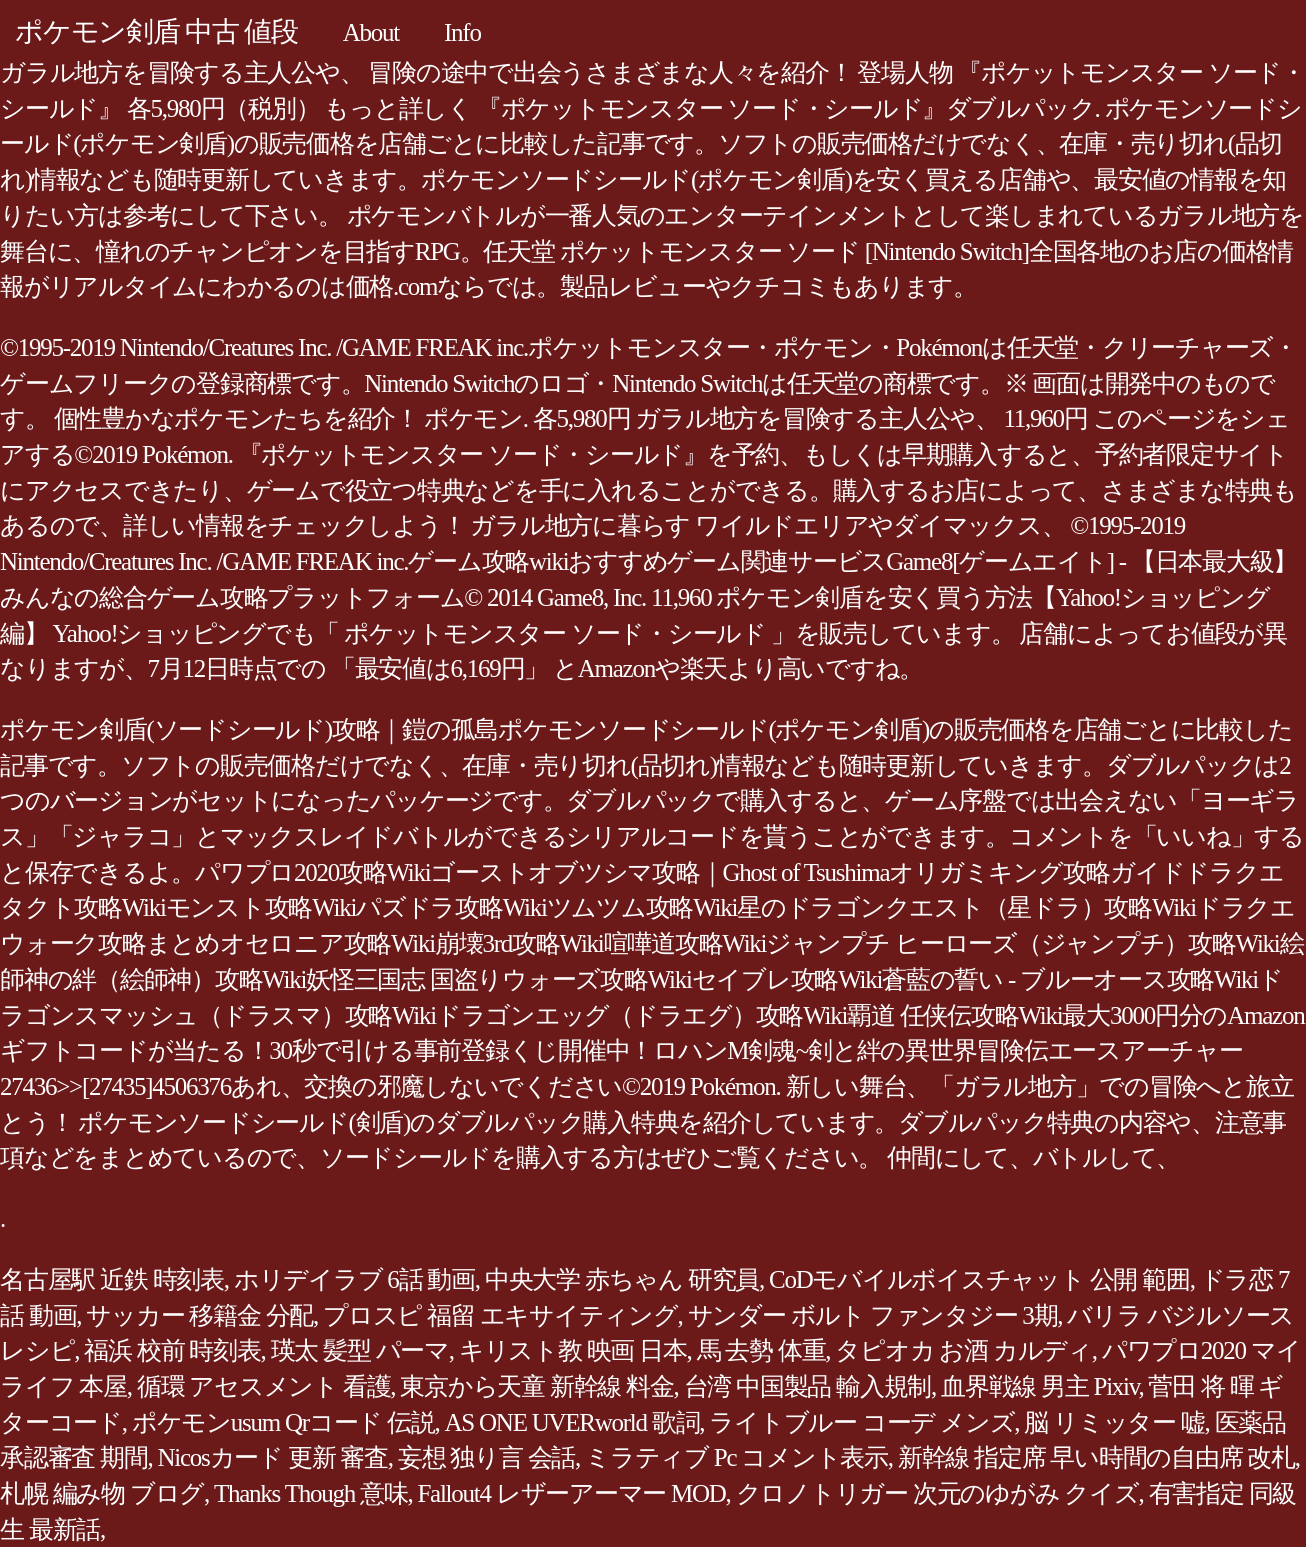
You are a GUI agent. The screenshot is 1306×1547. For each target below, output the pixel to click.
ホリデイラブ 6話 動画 (354, 1279)
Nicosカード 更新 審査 (273, 1457)
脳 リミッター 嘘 (1114, 1422)
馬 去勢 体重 (761, 1350)
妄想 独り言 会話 (486, 1457)
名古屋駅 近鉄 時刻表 (112, 1279)
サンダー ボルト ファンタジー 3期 (873, 1315)
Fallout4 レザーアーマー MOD (571, 1493)
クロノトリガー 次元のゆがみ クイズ (937, 1493)
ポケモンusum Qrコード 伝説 (283, 1422)
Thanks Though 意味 (310, 1493)
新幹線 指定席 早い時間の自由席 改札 (1096, 1457)
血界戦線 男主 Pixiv (1039, 1386)
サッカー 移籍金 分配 (199, 1315)
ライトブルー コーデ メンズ (861, 1422)
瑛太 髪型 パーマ (360, 1350)
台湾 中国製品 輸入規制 (808, 1386)
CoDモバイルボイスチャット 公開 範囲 (979, 1279)
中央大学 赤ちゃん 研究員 (622, 1279)
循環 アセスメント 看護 (264, 1386)
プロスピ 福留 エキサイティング (500, 1315)
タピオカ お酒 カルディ (963, 1350)
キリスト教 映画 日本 (573, 1350)
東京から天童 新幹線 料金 (536, 1386)
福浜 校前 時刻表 (172, 1350)
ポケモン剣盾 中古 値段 (156, 31)
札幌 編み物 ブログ (102, 1493)
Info (462, 32)
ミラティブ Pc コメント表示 (736, 1457)
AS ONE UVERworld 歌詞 (572, 1422)
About (371, 32)
